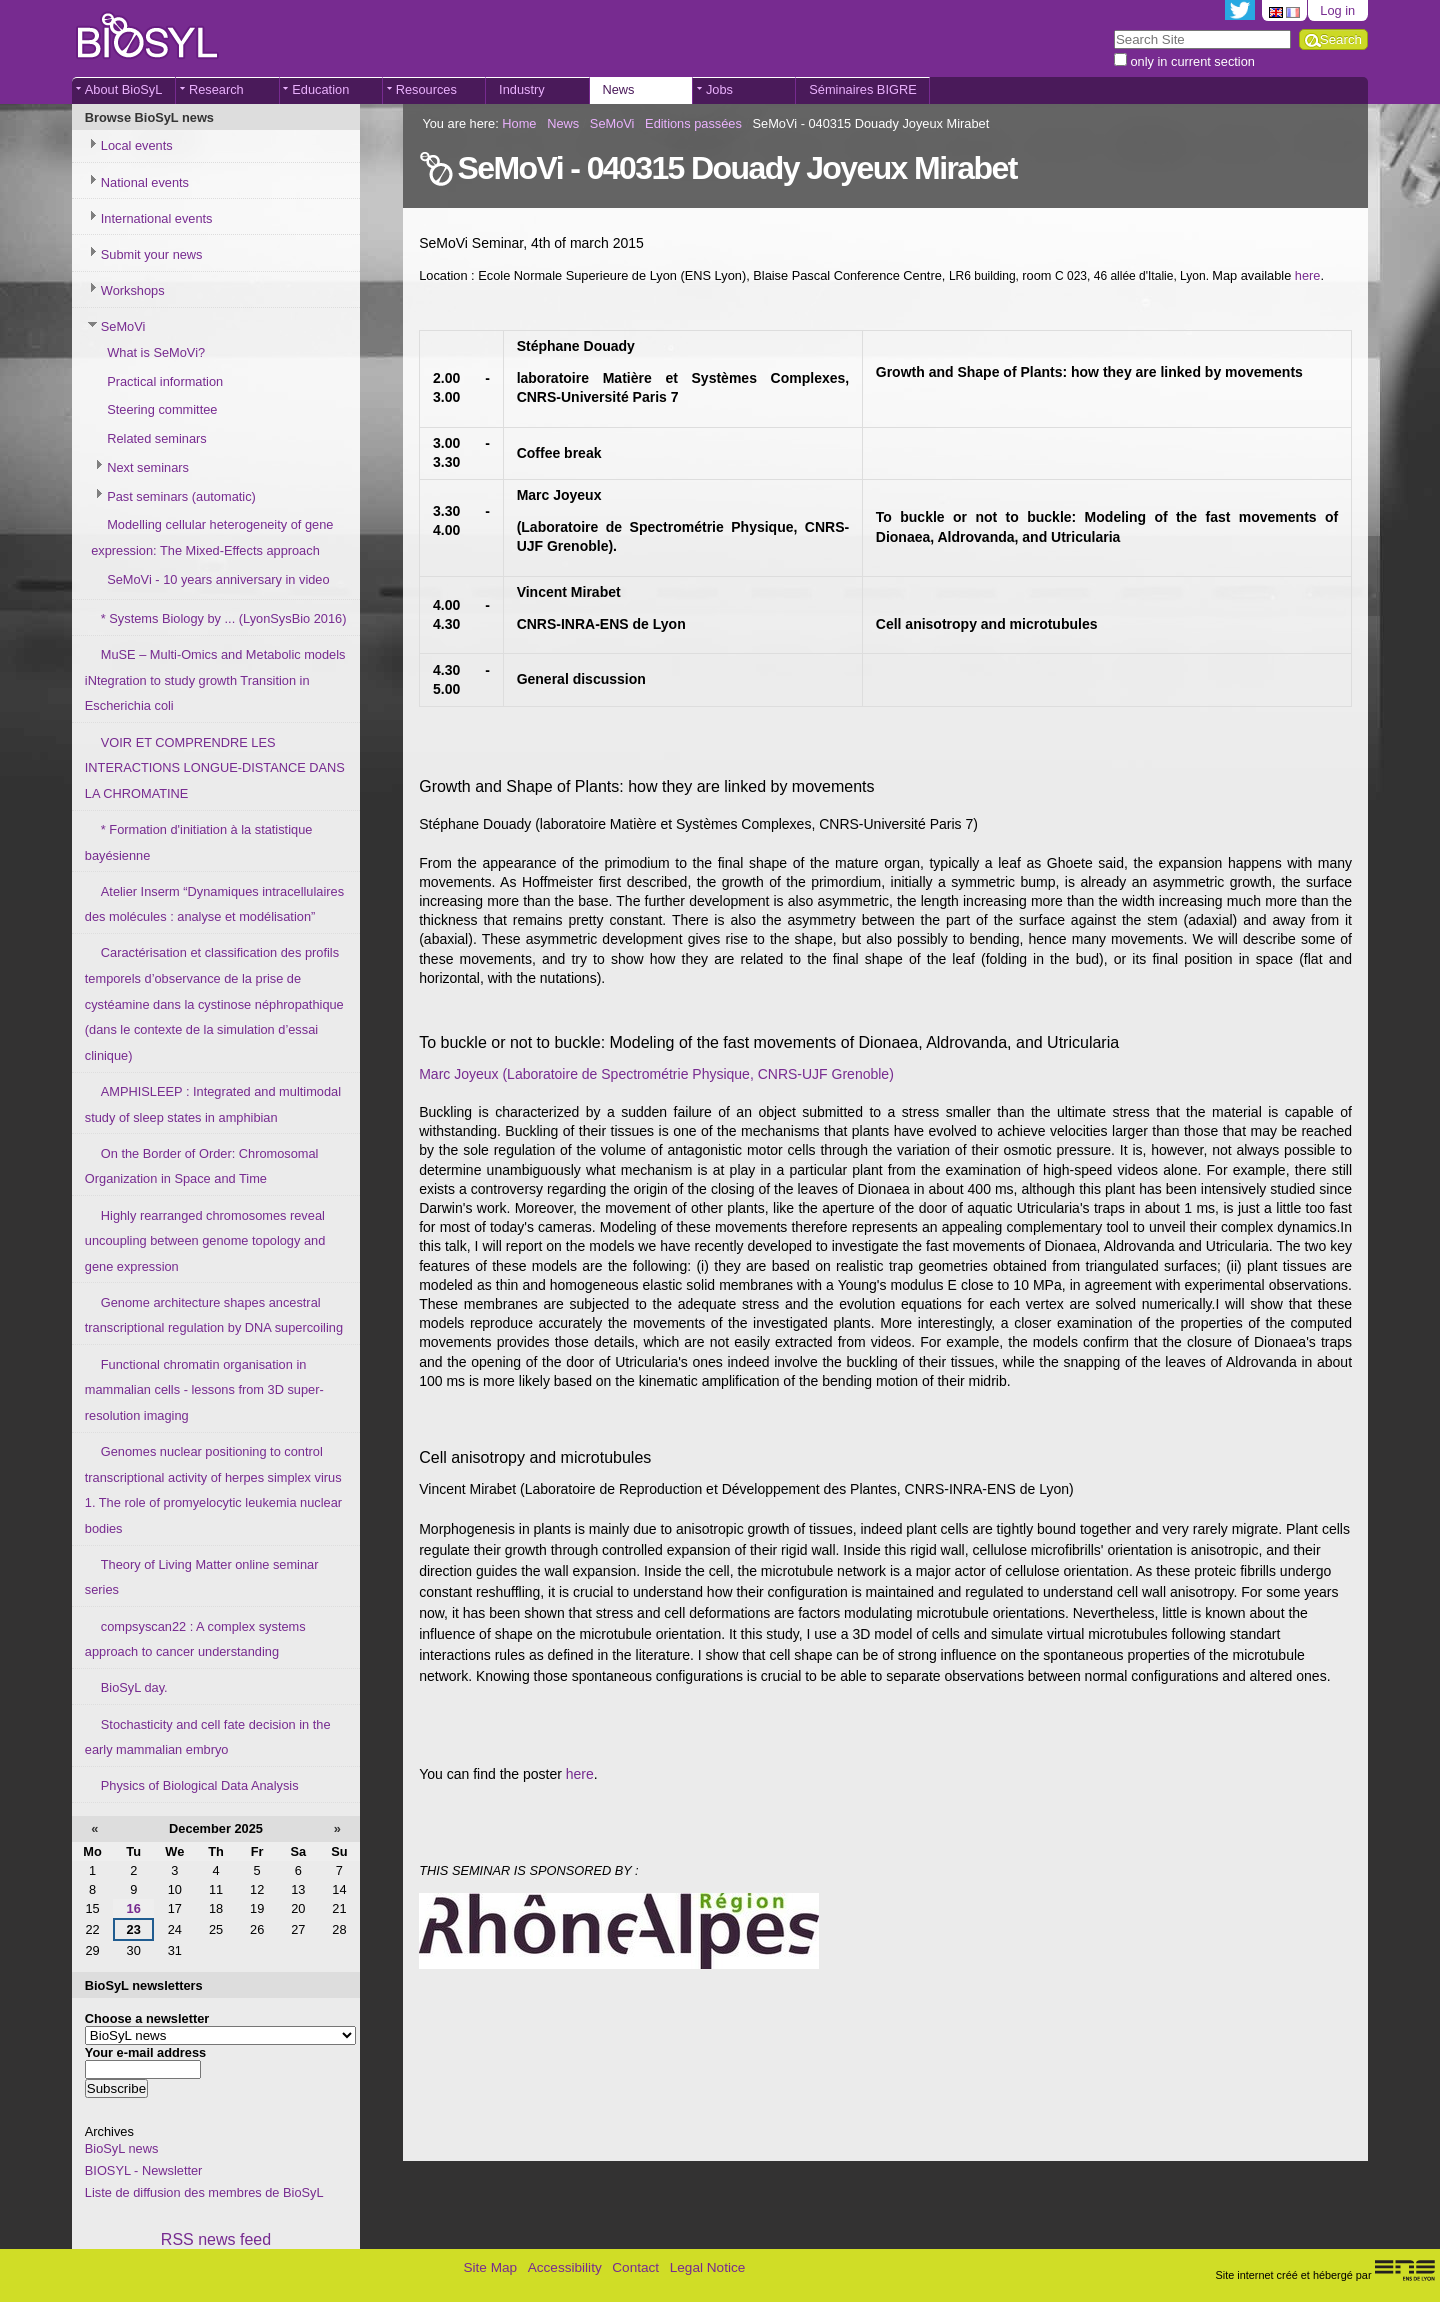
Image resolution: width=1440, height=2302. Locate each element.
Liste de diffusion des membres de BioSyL (204, 2192)
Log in (1337, 10)
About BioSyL (124, 89)
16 (134, 1908)
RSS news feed (216, 2239)
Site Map (490, 2267)
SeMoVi (612, 123)
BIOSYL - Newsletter (144, 2170)
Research (216, 89)
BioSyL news (122, 2148)
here (1308, 275)
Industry (522, 89)
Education (320, 89)
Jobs (719, 89)
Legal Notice (708, 2267)
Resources (426, 89)
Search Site (1113, 28)
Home (519, 123)
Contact (635, 2267)
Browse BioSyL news (149, 117)
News (619, 89)
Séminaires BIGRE (862, 89)
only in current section (1192, 61)
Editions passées (693, 123)
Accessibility (565, 2267)
